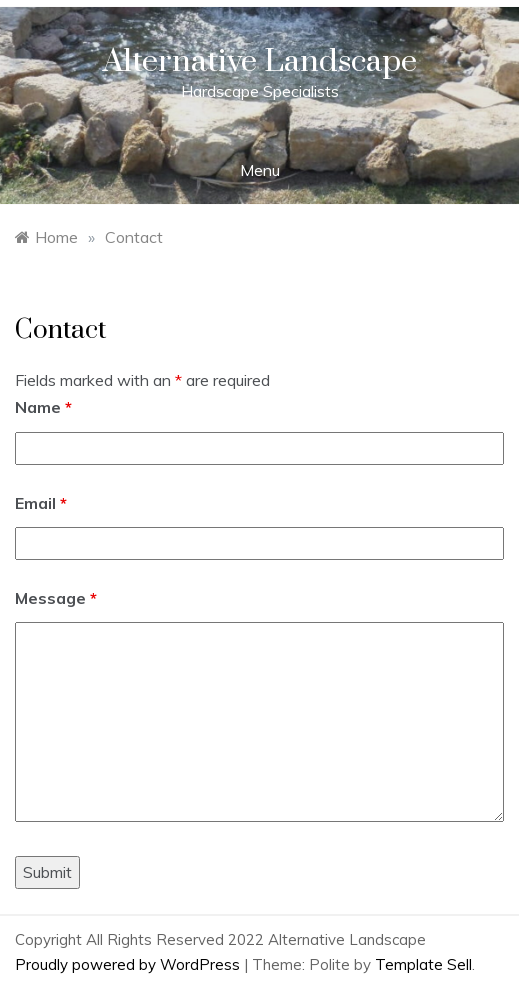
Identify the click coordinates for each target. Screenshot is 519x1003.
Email (41, 503)
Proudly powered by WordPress (129, 964)
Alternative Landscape (260, 61)
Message (56, 598)
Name (43, 407)
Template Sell (423, 964)
